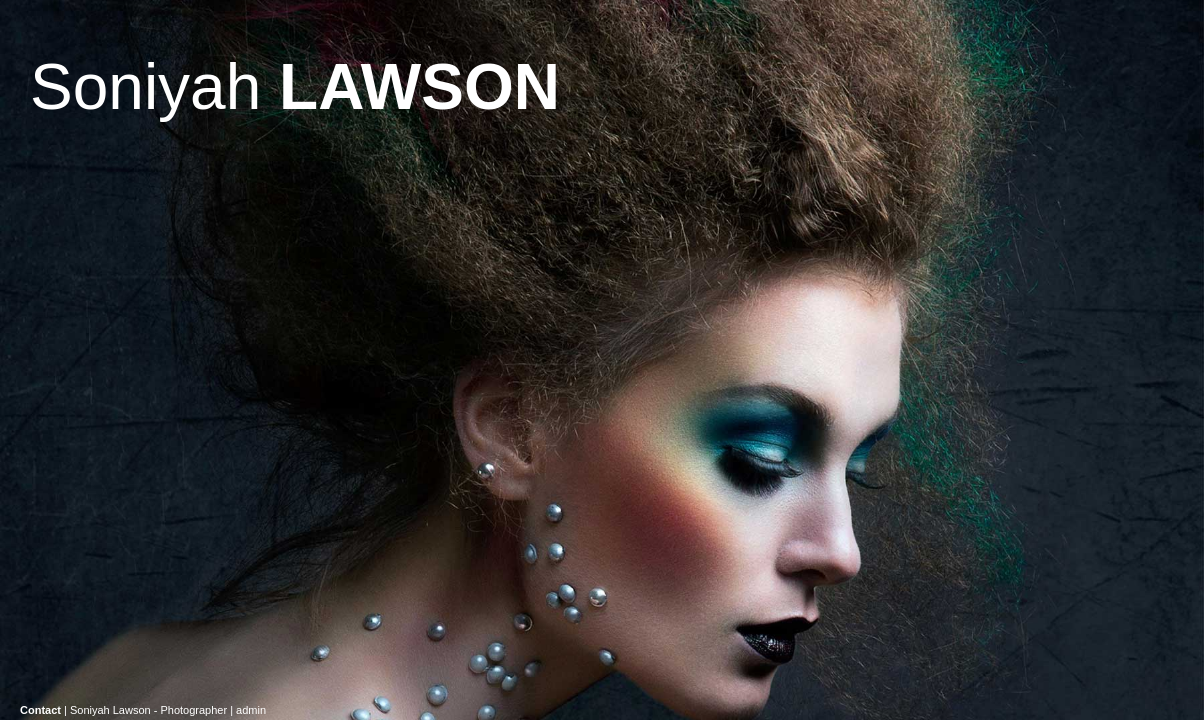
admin (251, 710)
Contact (40, 710)
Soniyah (295, 87)
